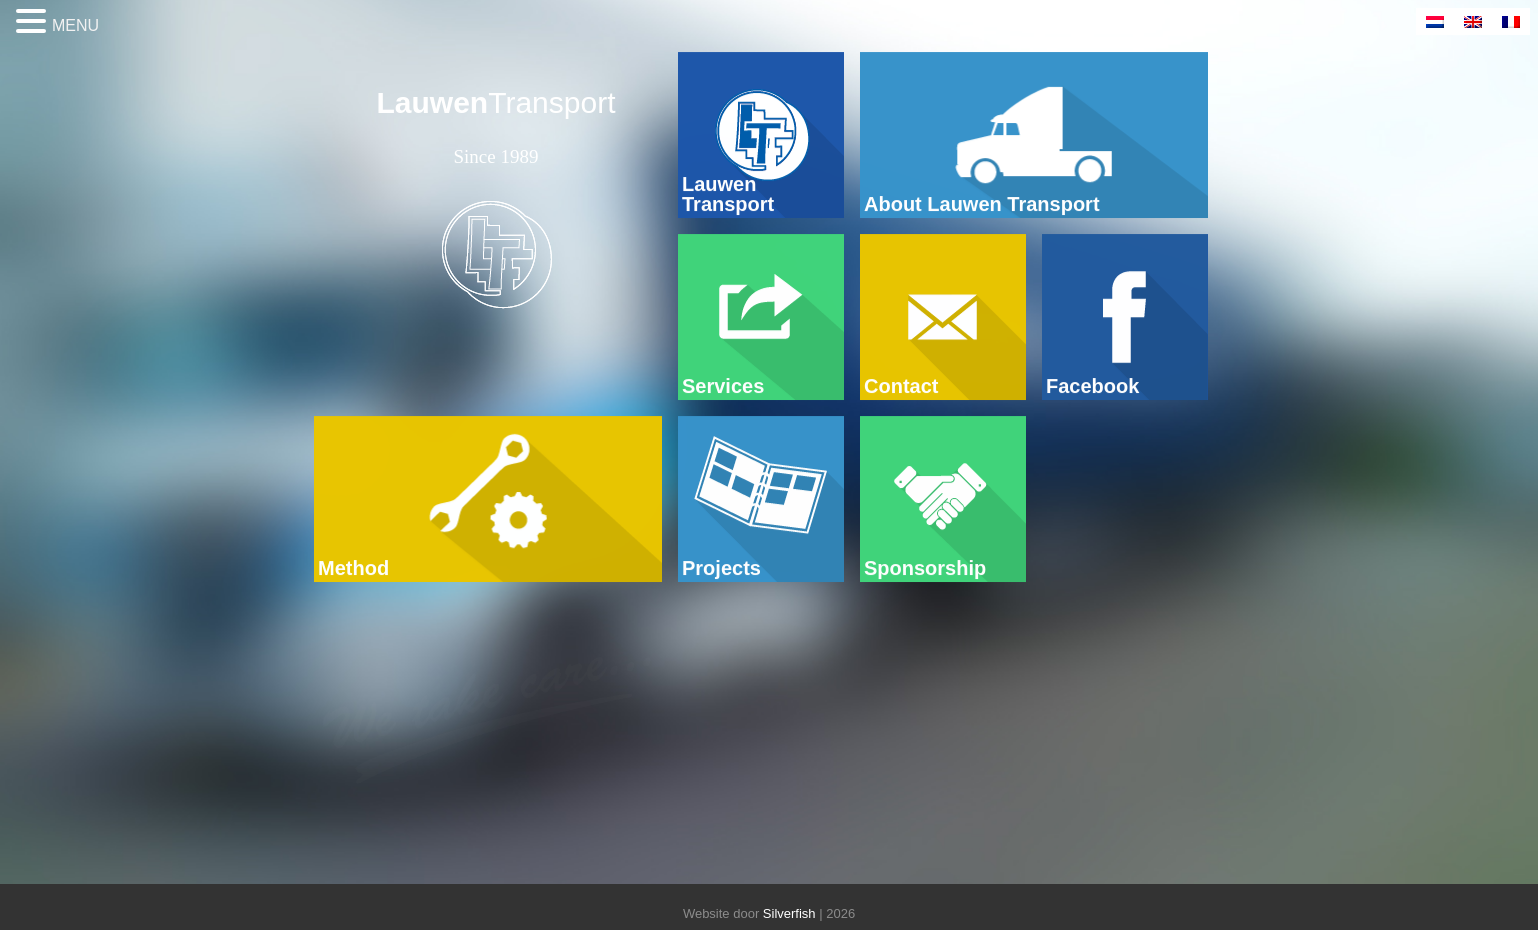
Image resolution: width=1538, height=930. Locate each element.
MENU (75, 25)
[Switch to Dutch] (1435, 21)
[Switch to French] (1511, 21)
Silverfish (789, 913)
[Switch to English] (1473, 21)
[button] (34, 22)
